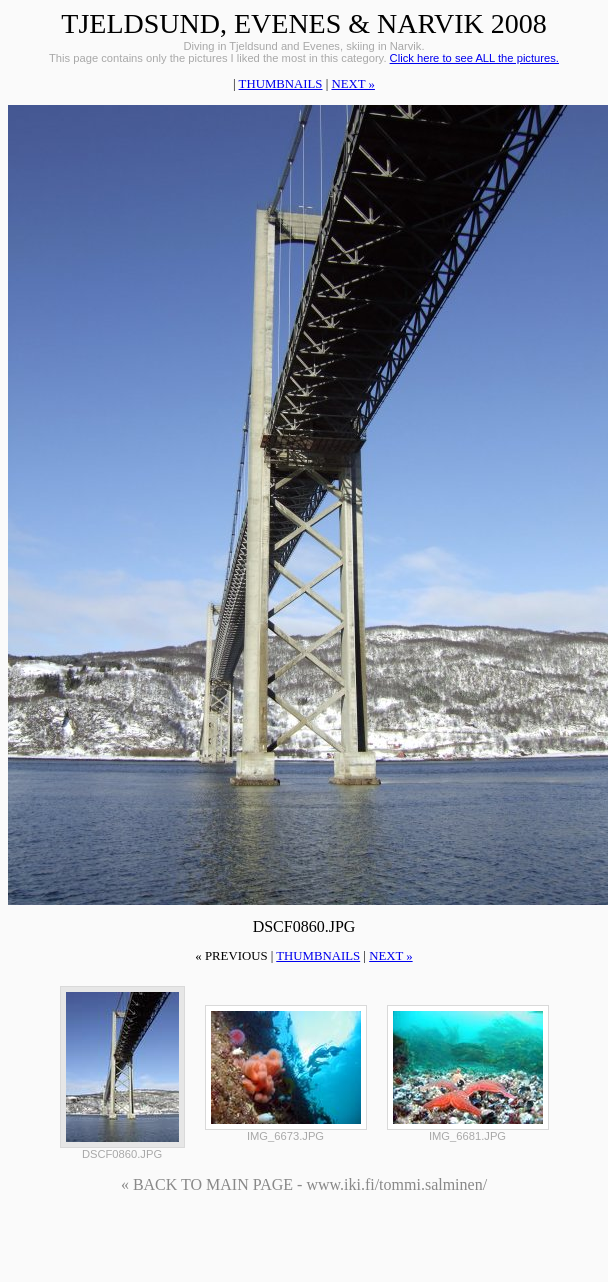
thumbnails (281, 84)
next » (352, 84)
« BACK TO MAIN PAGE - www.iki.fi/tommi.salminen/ (304, 1184)
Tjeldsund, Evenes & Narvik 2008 (303, 23)
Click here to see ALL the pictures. (474, 58)
